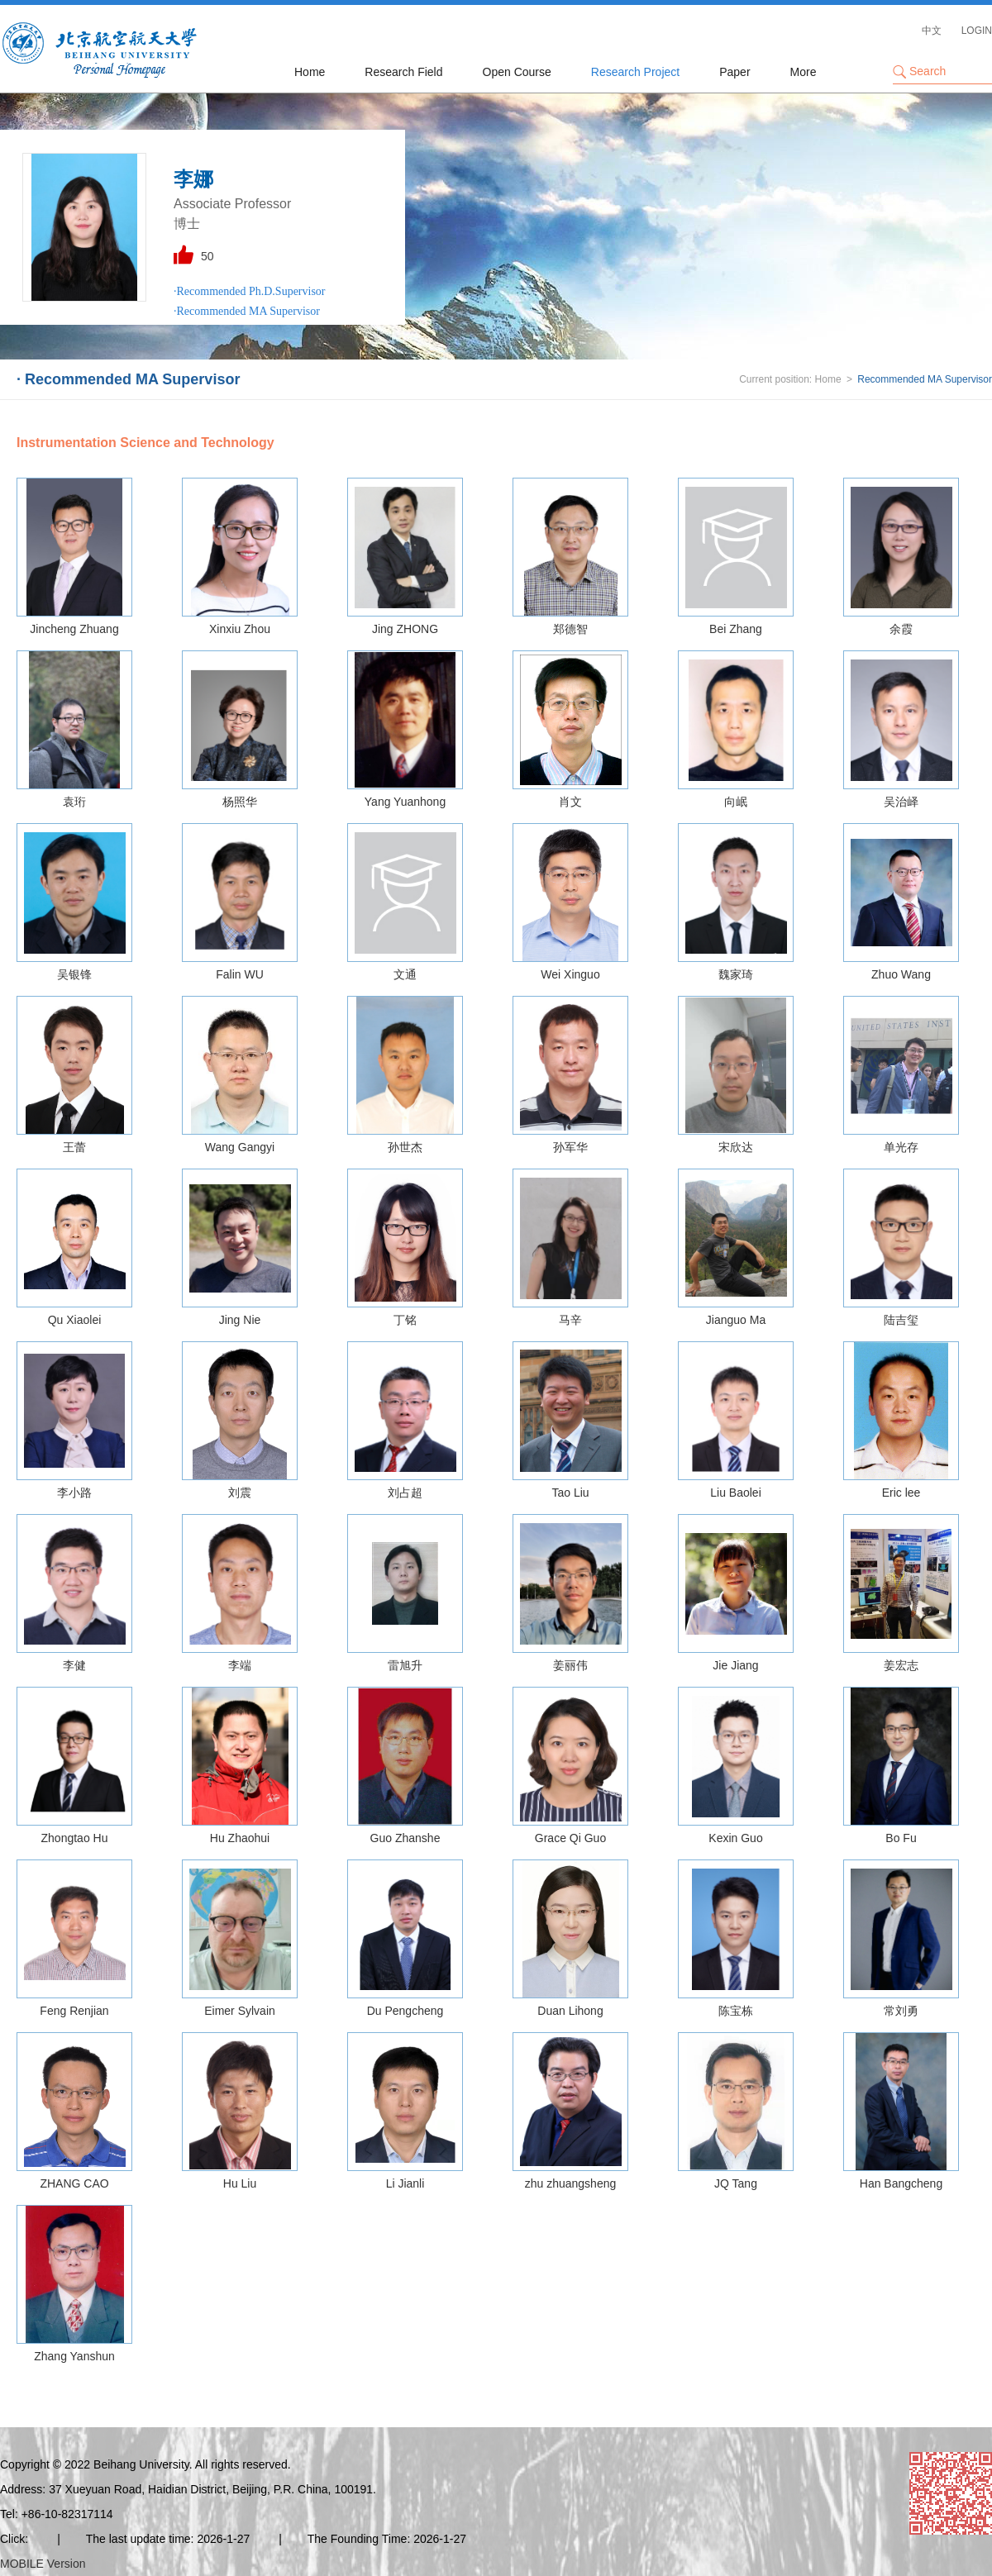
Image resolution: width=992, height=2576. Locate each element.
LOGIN (976, 30)
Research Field (403, 72)
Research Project (635, 72)
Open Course (517, 72)
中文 (932, 30)
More (803, 72)
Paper (734, 72)
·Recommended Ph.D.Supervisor (250, 291)
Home (309, 72)
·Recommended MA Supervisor (247, 311)
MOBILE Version (43, 2563)
